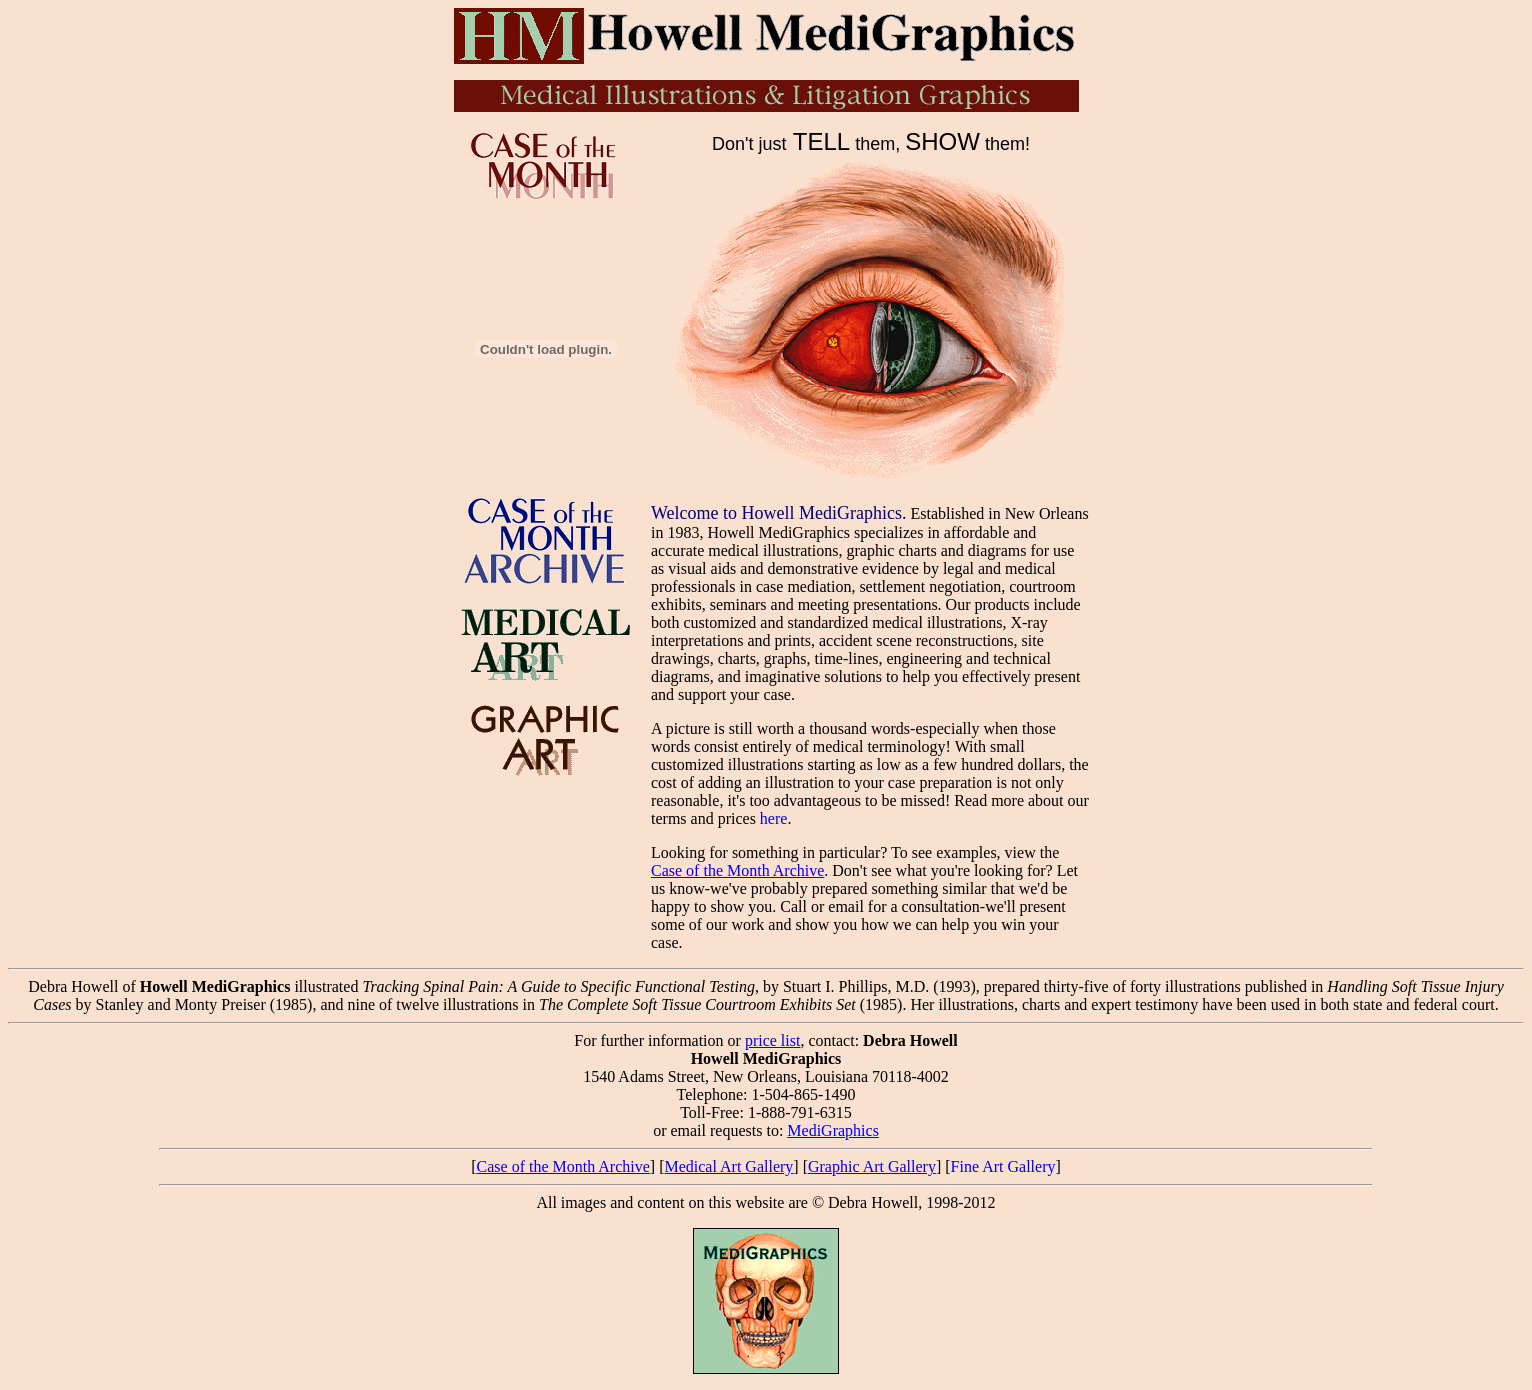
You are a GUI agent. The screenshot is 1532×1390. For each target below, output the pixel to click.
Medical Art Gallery (728, 1166)
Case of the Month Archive (737, 870)
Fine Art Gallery (1003, 1166)
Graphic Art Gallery (872, 1166)
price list (773, 1040)
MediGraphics (833, 1130)
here (774, 818)
